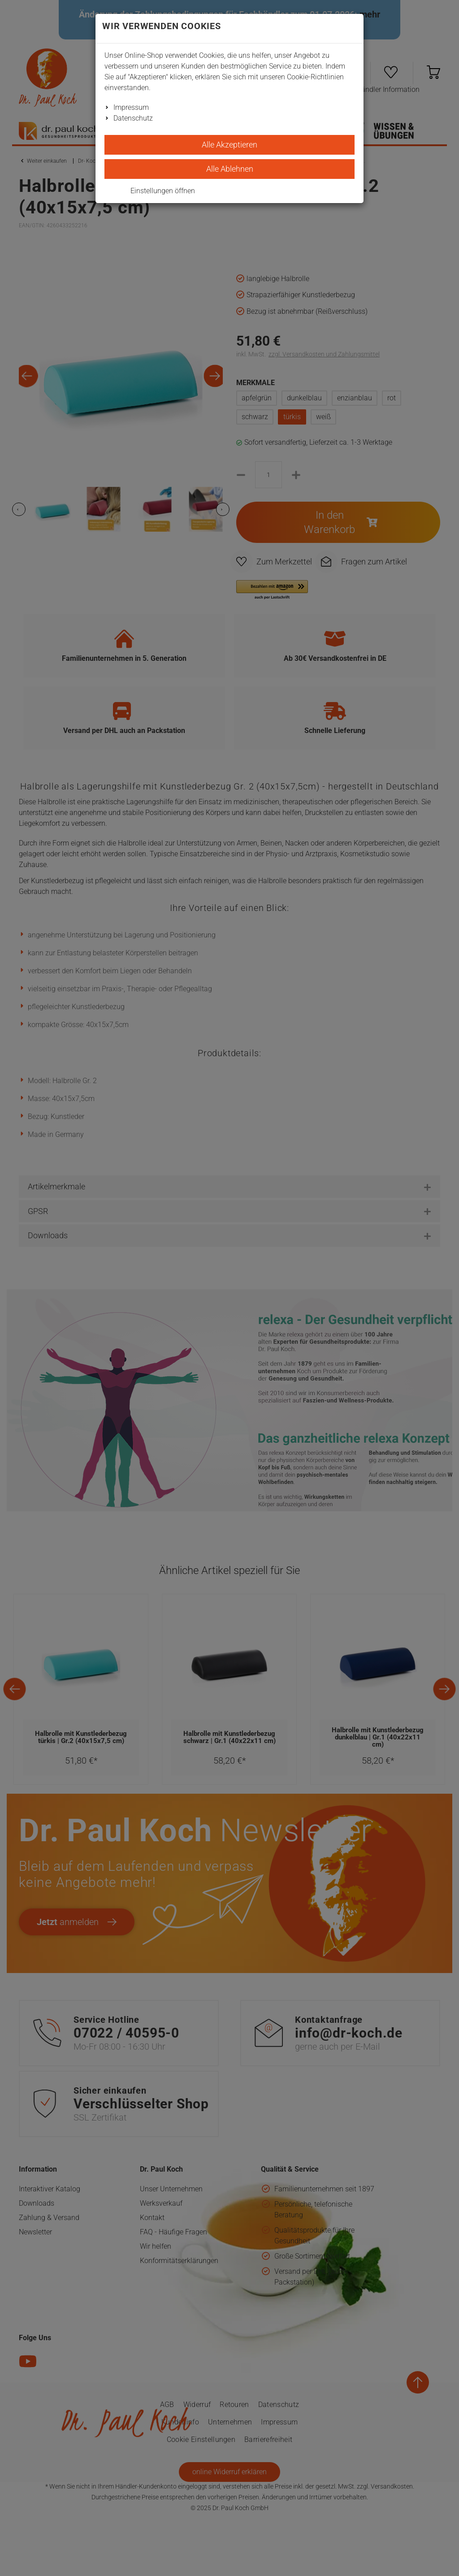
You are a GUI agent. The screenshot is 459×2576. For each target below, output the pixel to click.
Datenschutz (133, 118)
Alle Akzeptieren (229, 144)
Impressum (131, 107)
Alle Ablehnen (229, 168)
